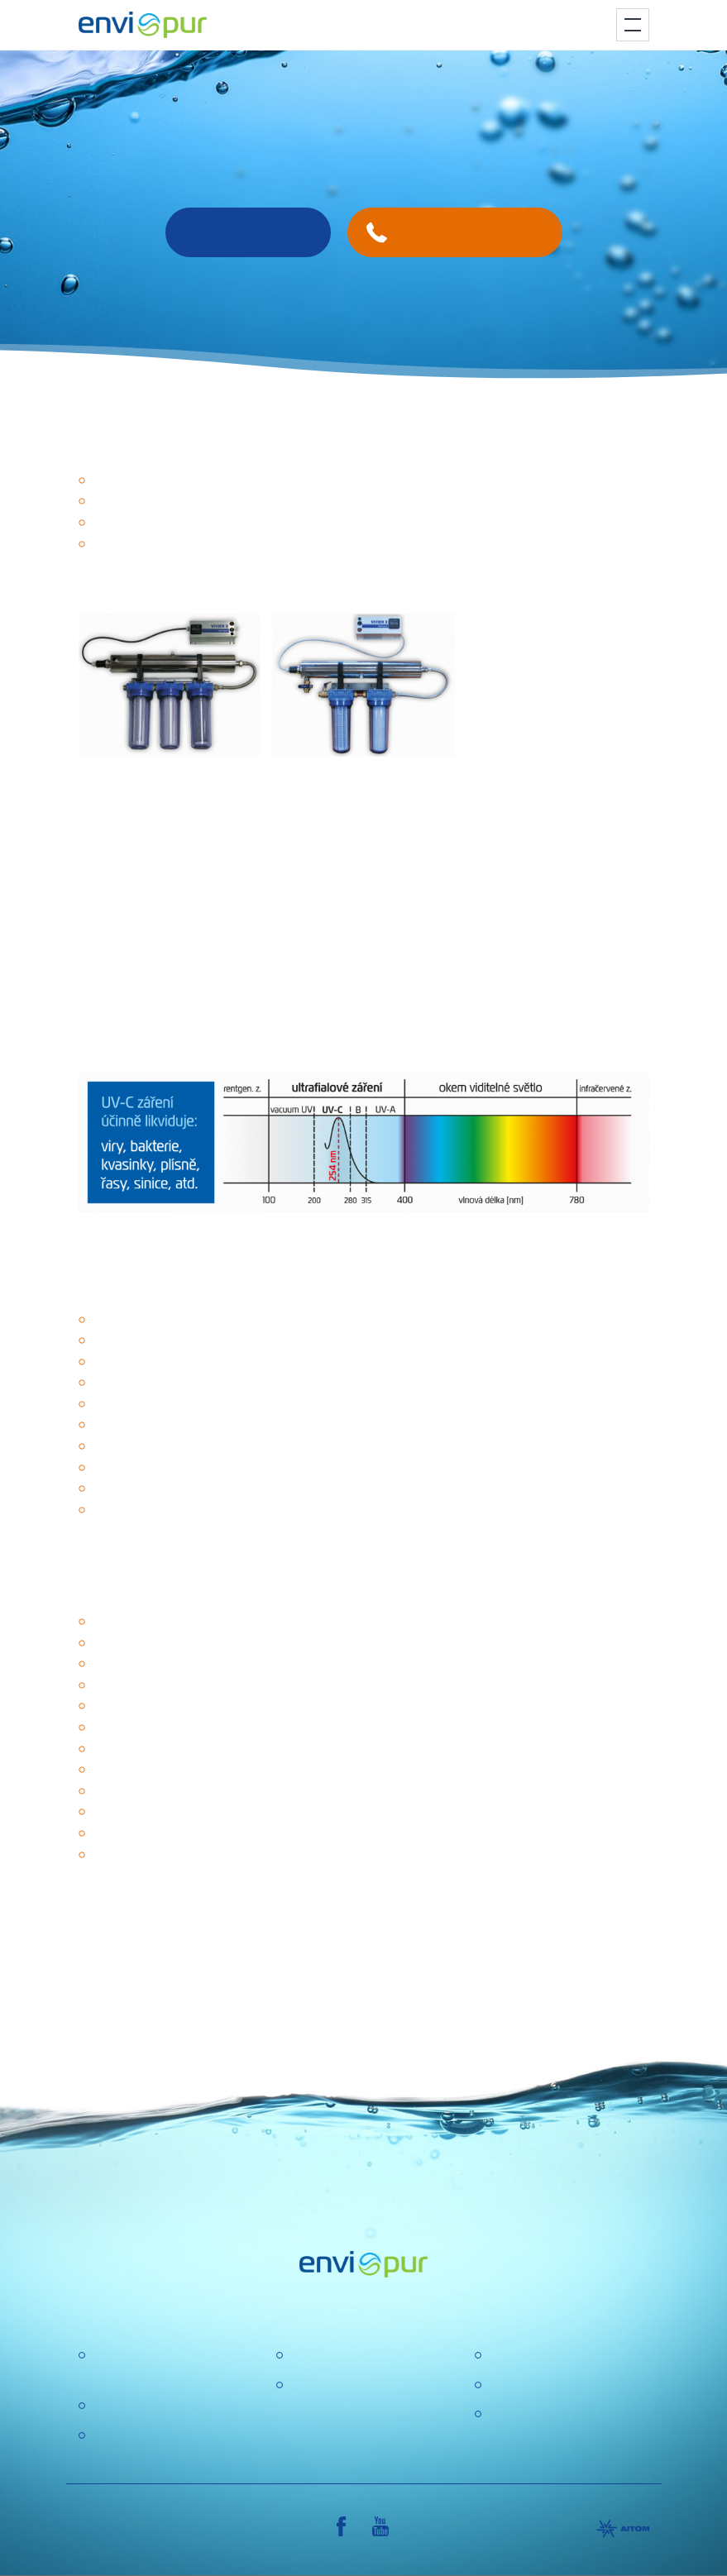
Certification (522, 2356)
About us (315, 2356)
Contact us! (248, 232)
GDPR (308, 2385)
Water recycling (136, 2436)
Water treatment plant (154, 2406)
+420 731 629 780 (470, 232)
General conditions (542, 2385)
